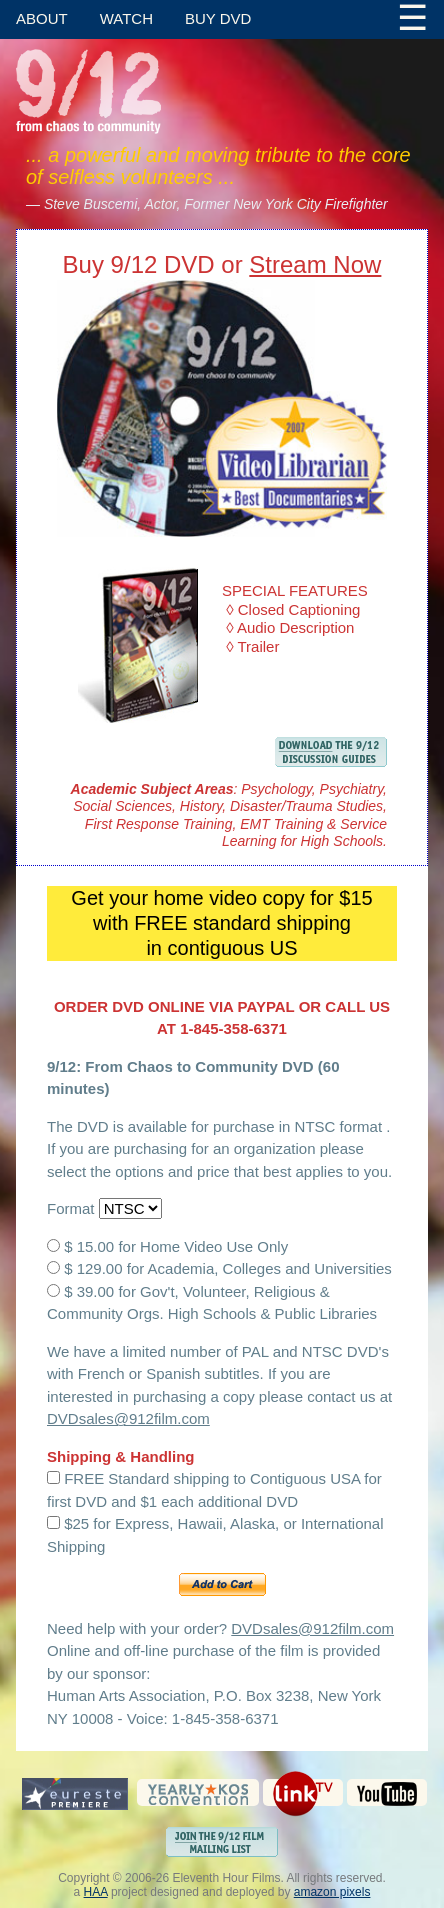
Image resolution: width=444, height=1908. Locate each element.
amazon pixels (332, 1892)
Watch (126, 18)
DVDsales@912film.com (128, 1418)
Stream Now (315, 264)
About (42, 18)
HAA (96, 1892)
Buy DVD (218, 18)
